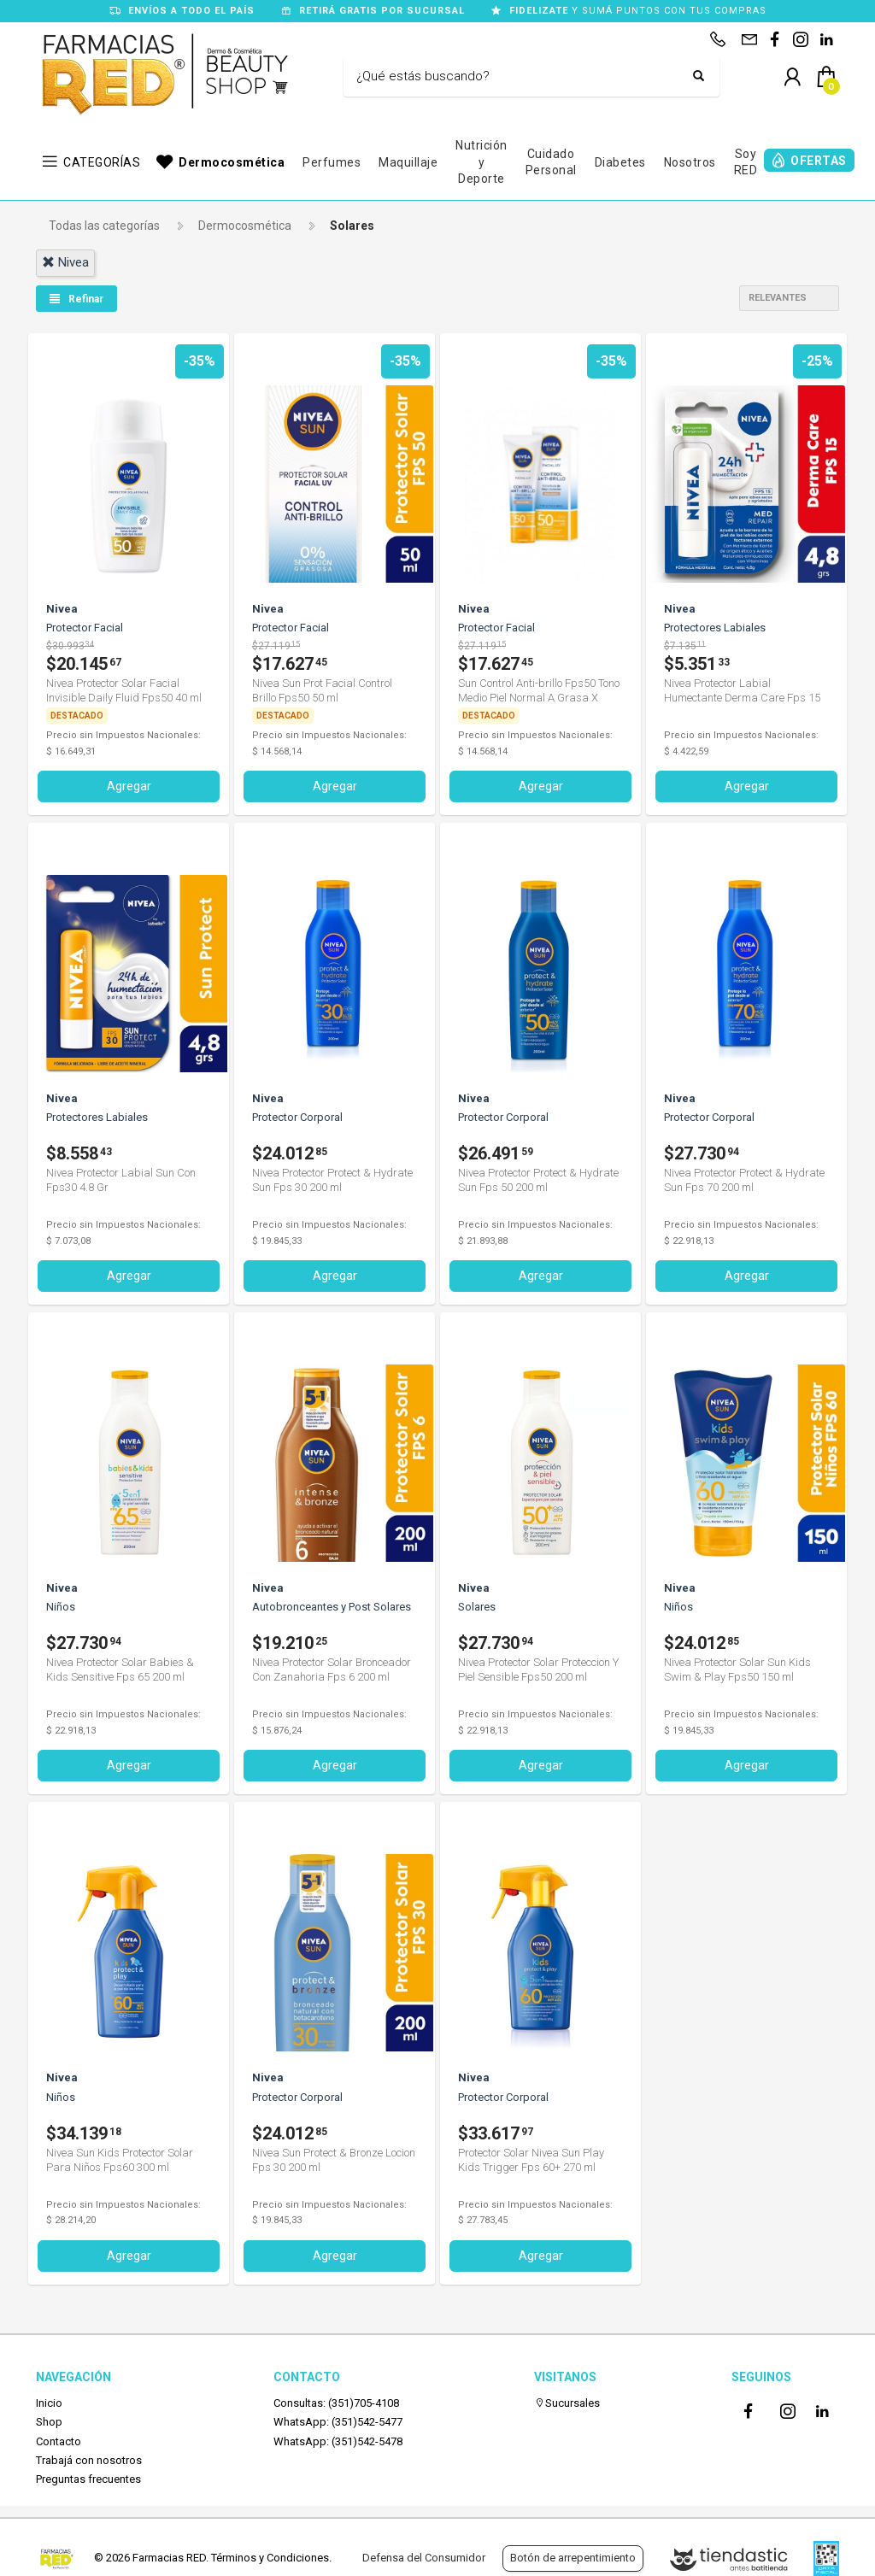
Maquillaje (408, 162)
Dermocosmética (232, 162)
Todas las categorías (104, 225)
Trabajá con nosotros (89, 2460)
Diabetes (620, 162)
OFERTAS (818, 160)
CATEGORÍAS (101, 162)
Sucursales (567, 2403)
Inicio (49, 2403)
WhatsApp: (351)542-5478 (337, 2441)
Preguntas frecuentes (88, 2479)
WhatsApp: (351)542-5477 (337, 2421)
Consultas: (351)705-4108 (336, 2403)
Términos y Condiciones (270, 2557)
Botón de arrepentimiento (573, 2557)
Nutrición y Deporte (481, 161)
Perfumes (331, 162)
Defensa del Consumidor (423, 2557)
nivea (65, 262)
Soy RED (746, 162)
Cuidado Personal (551, 162)
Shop (49, 2421)
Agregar (129, 786)
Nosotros (690, 162)
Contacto (58, 2441)
